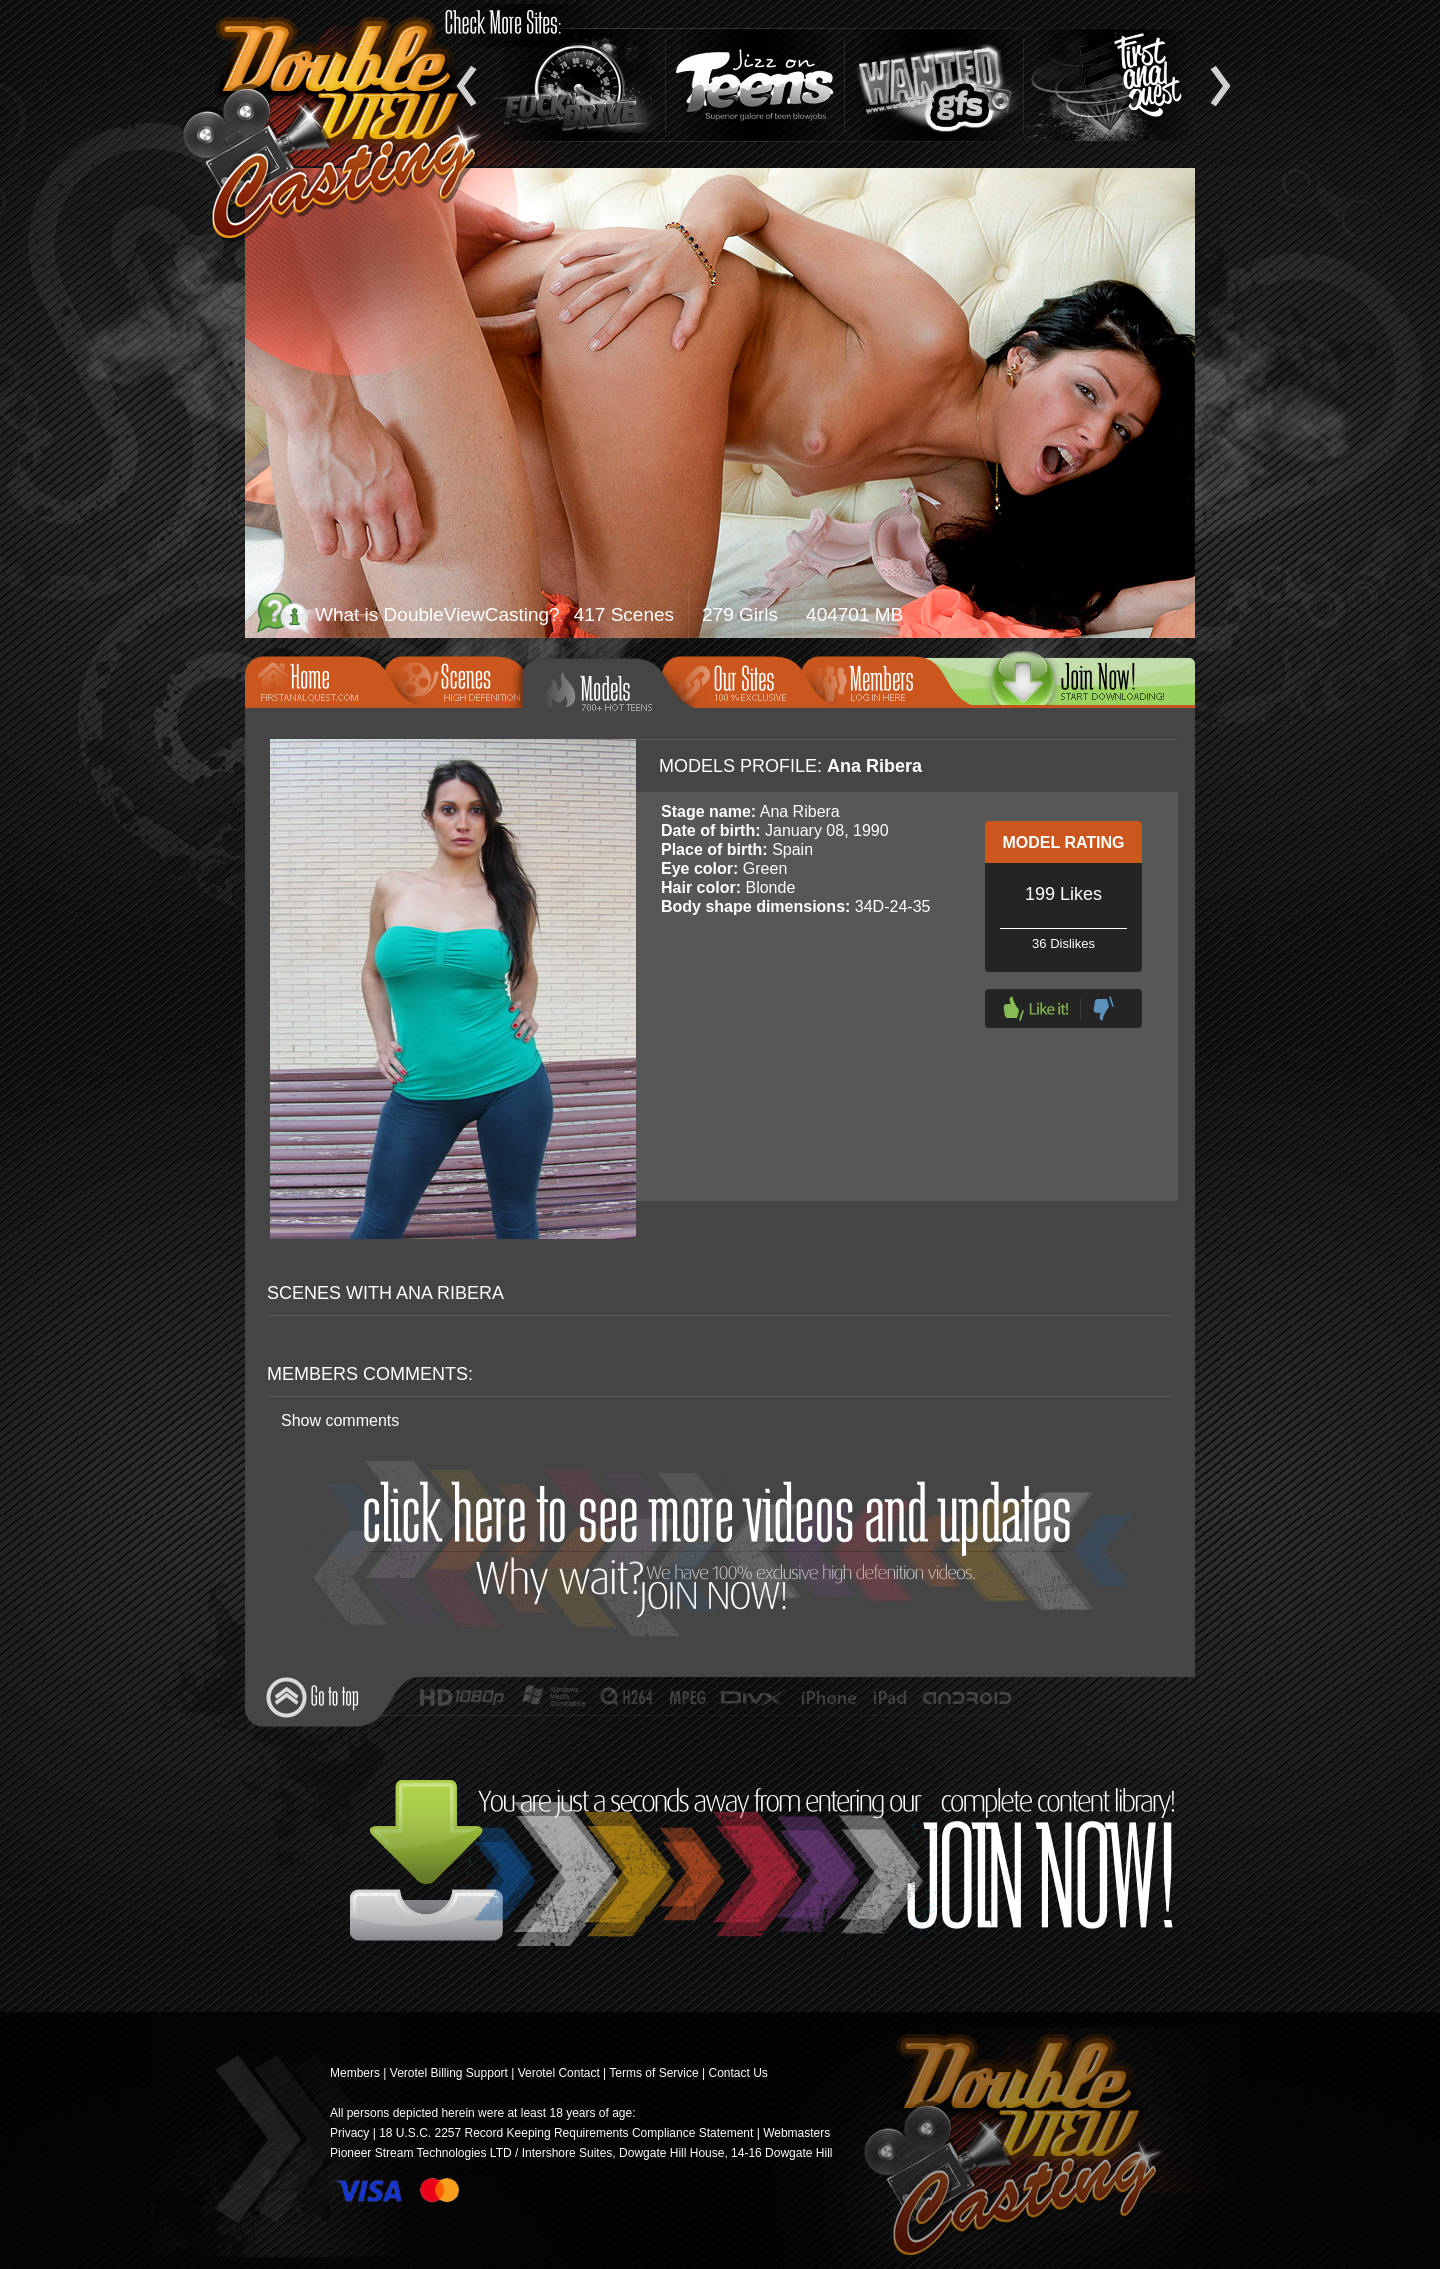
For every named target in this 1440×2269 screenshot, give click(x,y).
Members (877, 680)
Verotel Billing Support (449, 2073)
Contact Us (737, 2073)
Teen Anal (1113, 85)
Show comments (340, 1420)
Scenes (460, 680)
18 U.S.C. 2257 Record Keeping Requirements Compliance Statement (566, 2133)
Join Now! (725, 1548)
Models (607, 690)
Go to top (312, 1697)
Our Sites (738, 680)
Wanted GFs (934, 85)
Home (321, 680)
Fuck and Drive (576, 85)
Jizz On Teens (755, 85)
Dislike (1103, 1008)
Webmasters (796, 2133)
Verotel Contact (559, 2073)
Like (1036, 1008)
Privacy (349, 2133)
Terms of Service (653, 2073)
